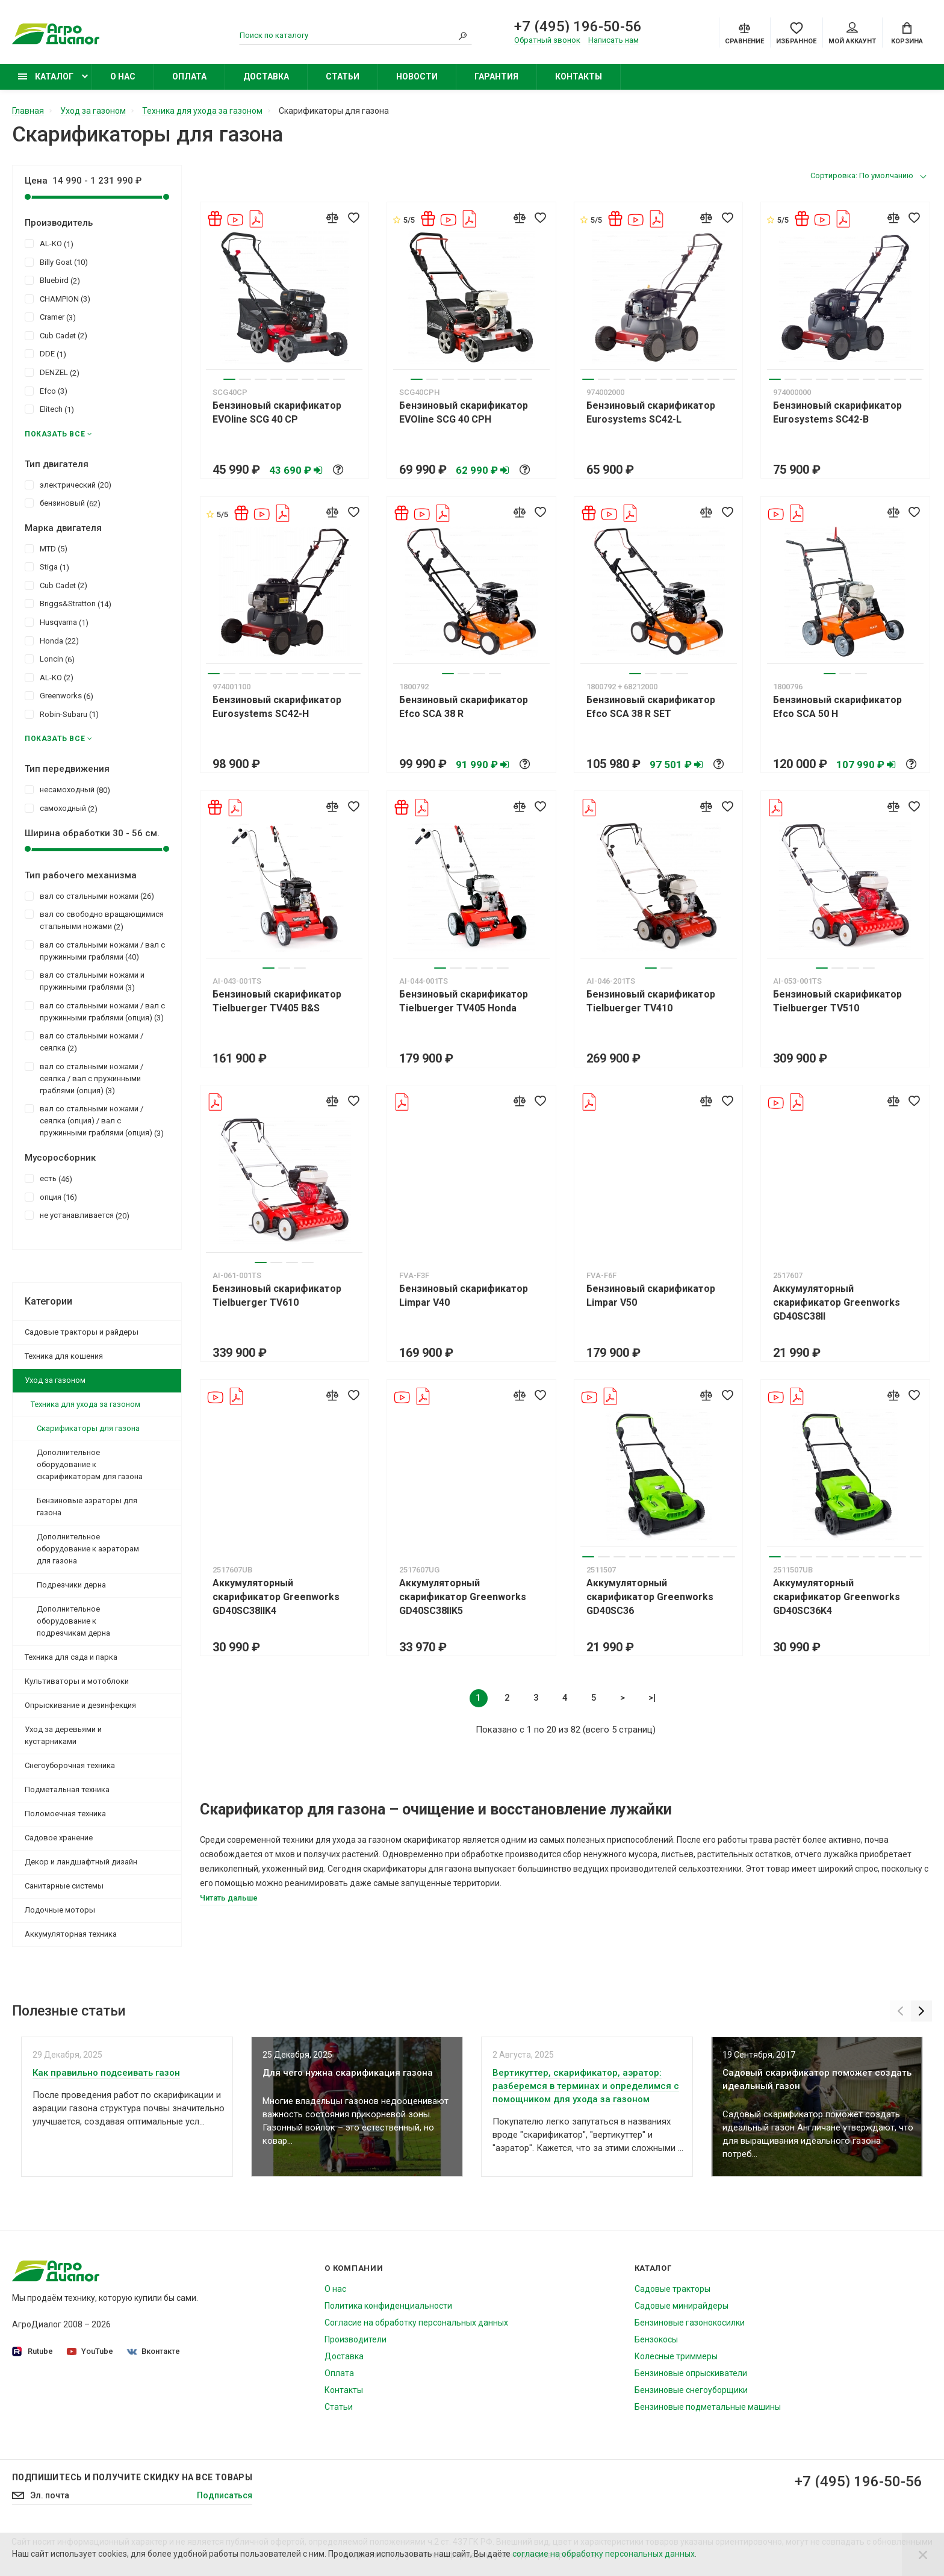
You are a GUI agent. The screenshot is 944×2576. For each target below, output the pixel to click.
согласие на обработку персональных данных (603, 2554)
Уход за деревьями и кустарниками (63, 1735)
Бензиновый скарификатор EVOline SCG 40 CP (277, 412)
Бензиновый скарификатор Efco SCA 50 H (837, 706)
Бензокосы (656, 2339)
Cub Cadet (56, 335)
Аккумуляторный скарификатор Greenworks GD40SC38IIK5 (462, 1596)
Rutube (32, 2352)
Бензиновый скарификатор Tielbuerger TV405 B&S (277, 1001)
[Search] (463, 35)
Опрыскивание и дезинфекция (80, 1705)
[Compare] (744, 32)
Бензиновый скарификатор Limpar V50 (650, 1295)
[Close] (923, 2554)
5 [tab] (292, 379)
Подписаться (224, 2495)
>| (652, 1697)
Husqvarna (56, 621)
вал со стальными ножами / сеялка (84, 1041)
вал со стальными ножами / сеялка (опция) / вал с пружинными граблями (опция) (94, 1120)
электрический (68, 484)
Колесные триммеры (676, 2356)
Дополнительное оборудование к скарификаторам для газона (90, 1464)
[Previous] (900, 2011)
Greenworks (59, 695)
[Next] (921, 2011)
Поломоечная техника (65, 1813)
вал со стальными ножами (89, 895)
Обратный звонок (547, 40)
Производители (355, 2339)
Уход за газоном (55, 1380)
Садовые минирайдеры (681, 2306)
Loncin (50, 658)
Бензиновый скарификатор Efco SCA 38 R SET (650, 706)
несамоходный (67, 789)
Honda (52, 640)
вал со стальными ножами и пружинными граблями (84, 980)
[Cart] (907, 32)
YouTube (90, 2351)
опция (51, 1196)
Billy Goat (56, 261)
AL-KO (49, 243)
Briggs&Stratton (68, 603)
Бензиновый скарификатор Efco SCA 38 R (463, 706)
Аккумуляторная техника (71, 1933)
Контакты (578, 76)
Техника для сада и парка (71, 1657)
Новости (417, 76)
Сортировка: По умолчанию (861, 175)
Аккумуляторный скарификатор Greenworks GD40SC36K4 (836, 1596)
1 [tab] (229, 379)
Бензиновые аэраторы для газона (87, 1506)
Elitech (49, 408)
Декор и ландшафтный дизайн (81, 1861)
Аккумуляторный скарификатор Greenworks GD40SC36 (649, 1596)
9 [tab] (713, 379)
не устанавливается (77, 1214)
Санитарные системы (64, 1885)
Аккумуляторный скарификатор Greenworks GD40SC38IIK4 (276, 1596)
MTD (46, 548)
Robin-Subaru (62, 714)
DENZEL (52, 372)
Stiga (47, 566)
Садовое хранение (59, 1837)
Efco (46, 390)
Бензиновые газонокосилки (690, 2322)
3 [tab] (261, 379)
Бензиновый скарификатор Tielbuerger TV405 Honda (463, 1001)
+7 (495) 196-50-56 (578, 26)
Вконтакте (153, 2351)
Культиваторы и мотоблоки (77, 1681)
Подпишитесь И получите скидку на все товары (132, 2477)
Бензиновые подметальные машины (708, 2407)
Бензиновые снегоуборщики (691, 2390)
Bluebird (52, 280)
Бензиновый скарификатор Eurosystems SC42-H (277, 706)
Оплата (189, 76)
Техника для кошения (64, 1356)
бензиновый (63, 502)
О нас (122, 76)
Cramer (50, 316)
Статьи (342, 76)
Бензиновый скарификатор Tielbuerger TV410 (650, 1001)
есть (48, 1178)
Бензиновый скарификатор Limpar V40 (463, 1295)
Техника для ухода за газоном (85, 1404)
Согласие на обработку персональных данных (416, 2322)
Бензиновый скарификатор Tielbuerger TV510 (837, 1001)
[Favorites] (796, 32)
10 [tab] (729, 379)
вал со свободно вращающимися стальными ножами (94, 919)
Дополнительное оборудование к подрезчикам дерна (73, 1620)
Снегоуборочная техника (70, 1765)
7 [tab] (323, 379)
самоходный (61, 807)
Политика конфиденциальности (388, 2306)
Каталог (45, 76)
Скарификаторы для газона (88, 1428)
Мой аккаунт (852, 33)
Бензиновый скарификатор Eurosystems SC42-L (650, 412)
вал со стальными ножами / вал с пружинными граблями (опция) (95, 1011)
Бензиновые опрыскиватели (691, 2373)
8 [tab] (339, 379)
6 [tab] (308, 379)
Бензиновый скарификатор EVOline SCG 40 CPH (463, 412)
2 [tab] (245, 379)
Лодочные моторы (60, 1909)
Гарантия (496, 76)
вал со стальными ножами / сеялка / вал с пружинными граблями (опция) (84, 1078)
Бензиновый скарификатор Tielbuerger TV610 (277, 1295)
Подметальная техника (67, 1789)
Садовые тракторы (672, 2289)
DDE (45, 353)
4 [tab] (276, 379)
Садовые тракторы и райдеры (81, 1331)
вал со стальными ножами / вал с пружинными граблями (95, 950)
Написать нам (613, 40)
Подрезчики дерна (71, 1584)
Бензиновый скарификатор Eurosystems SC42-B (837, 412)
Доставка (266, 76)
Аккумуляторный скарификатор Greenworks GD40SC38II (836, 1302)
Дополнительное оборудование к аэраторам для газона (88, 1548)
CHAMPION (57, 298)
